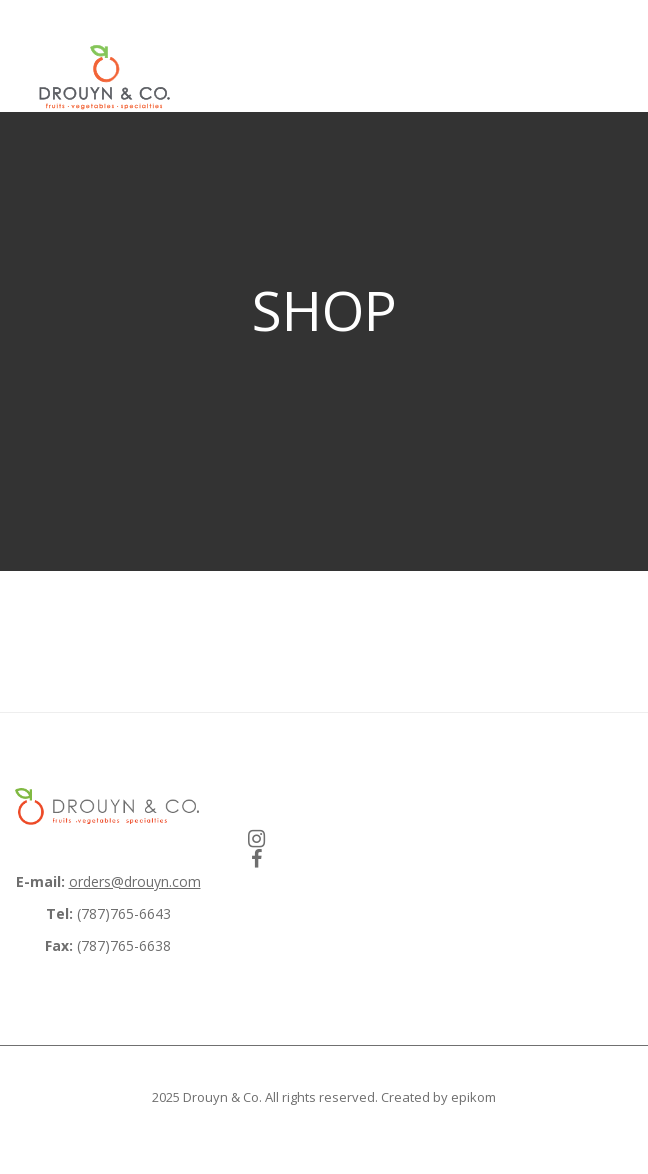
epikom (473, 1097)
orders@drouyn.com (135, 881)
